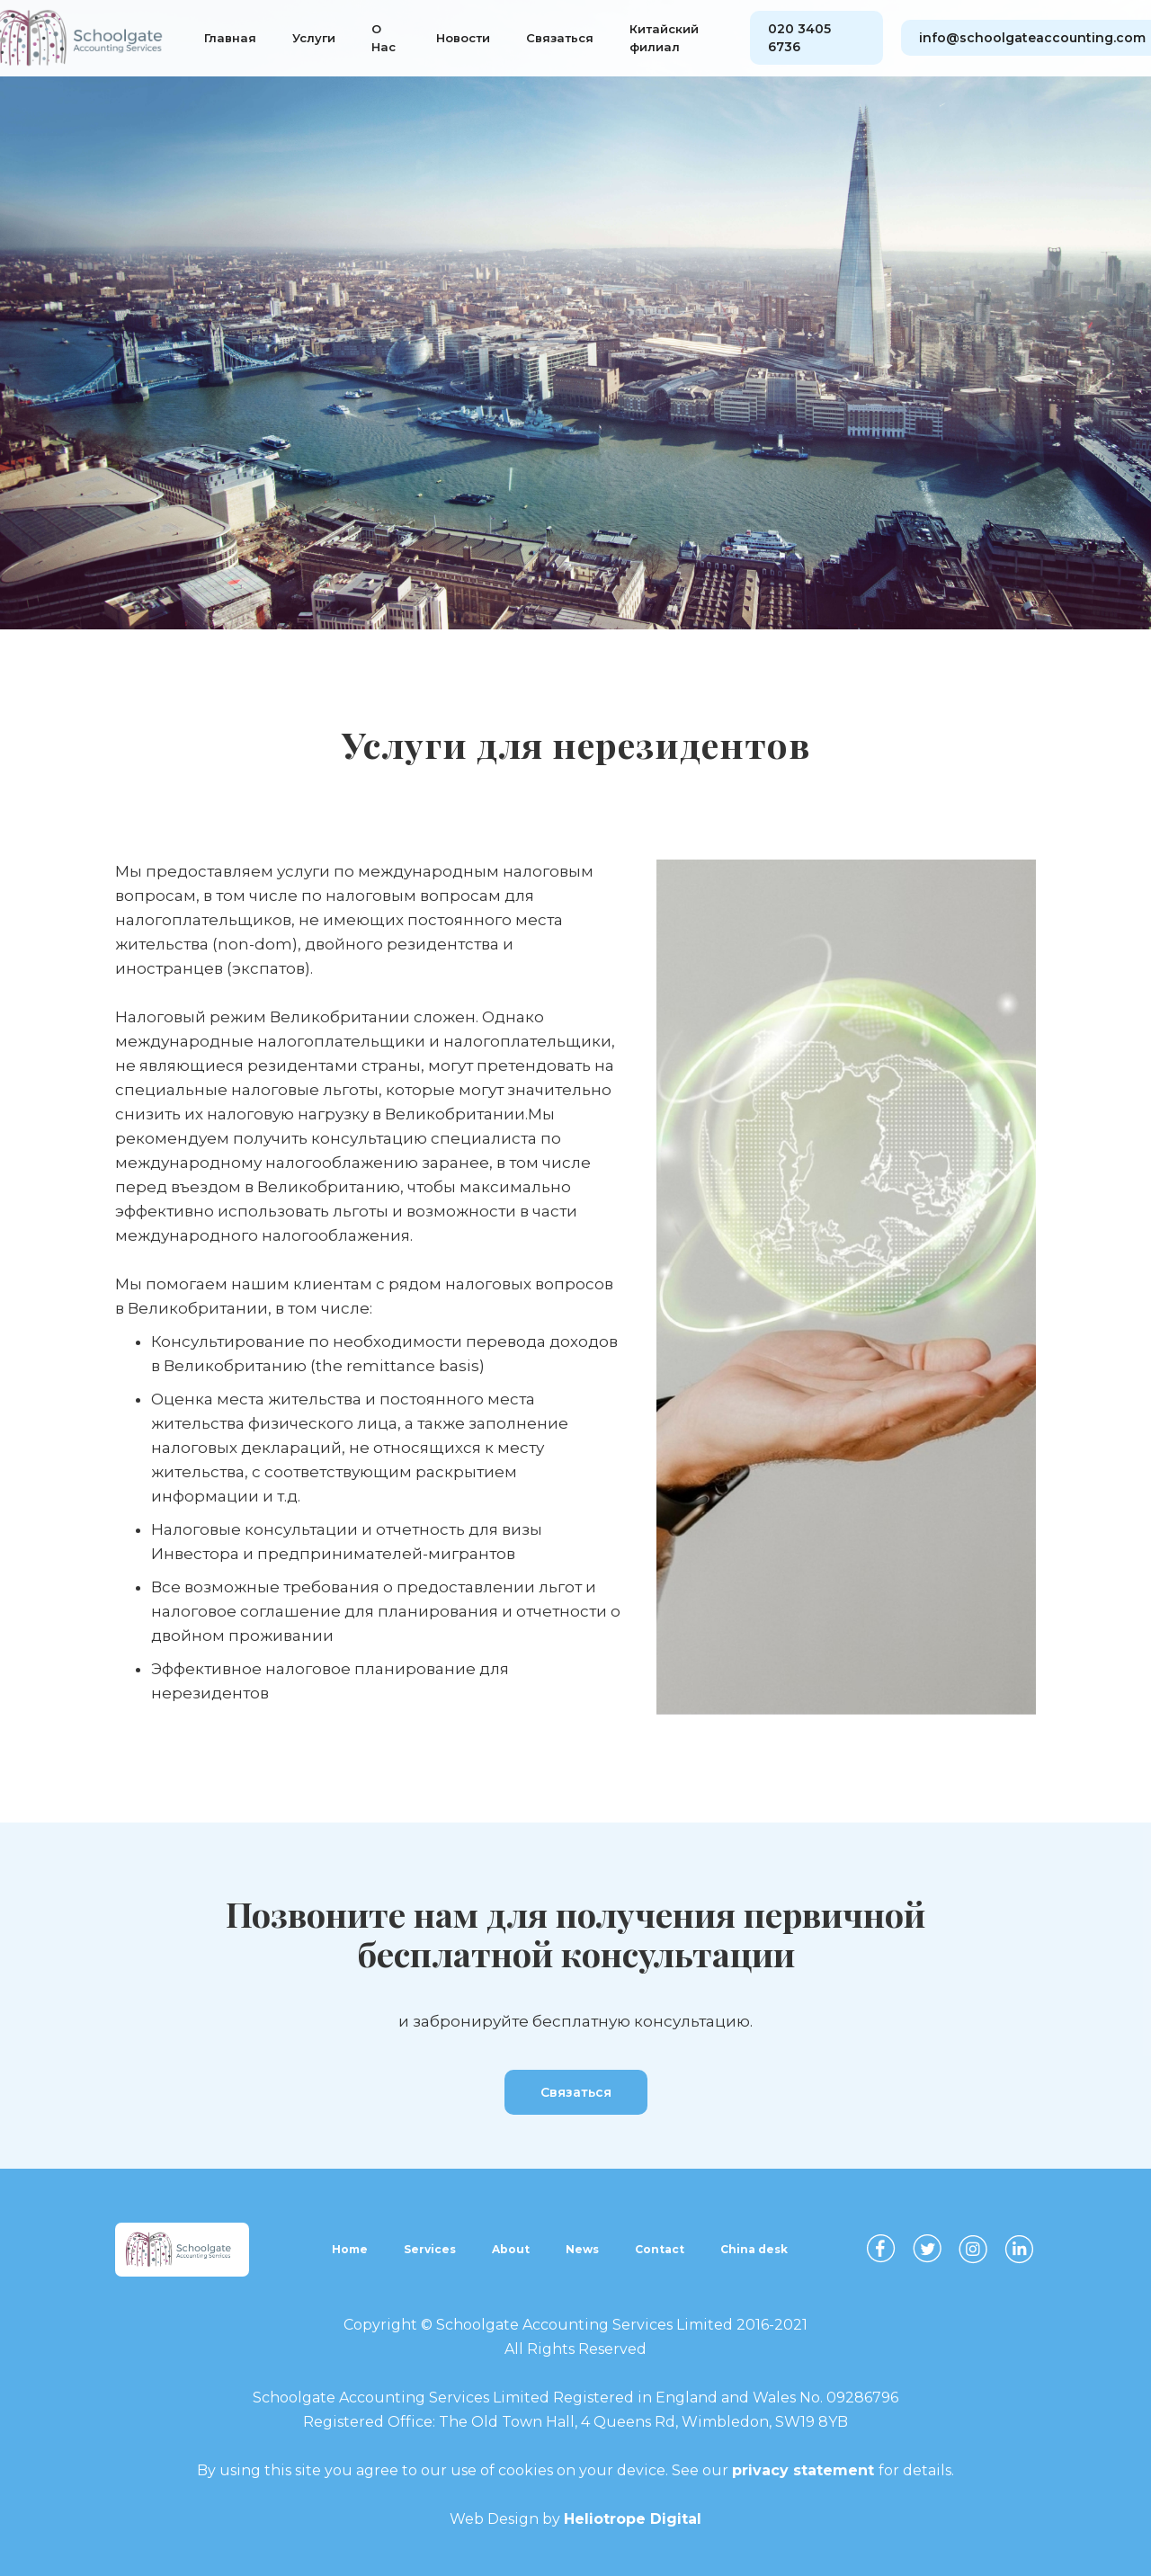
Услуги (313, 38)
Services (430, 2249)
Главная (230, 38)
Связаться (559, 38)
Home (350, 2249)
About (511, 2249)
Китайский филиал (664, 38)
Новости (463, 38)
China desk (754, 2249)
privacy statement (805, 2470)
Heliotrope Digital (632, 2518)
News (582, 2249)
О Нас (383, 38)
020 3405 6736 (799, 38)
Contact (659, 2249)
